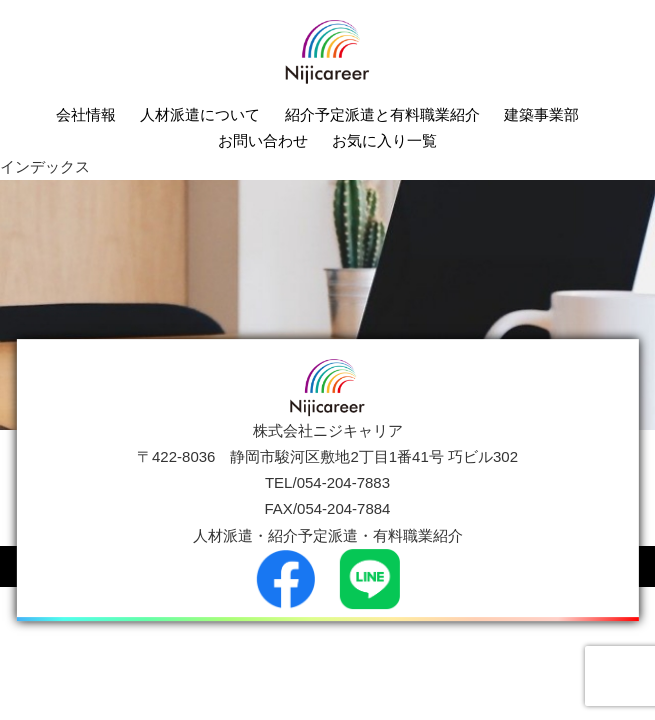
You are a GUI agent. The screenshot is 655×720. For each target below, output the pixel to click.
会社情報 (86, 114)
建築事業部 (541, 114)
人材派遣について (200, 114)
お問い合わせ (263, 140)
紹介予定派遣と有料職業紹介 (382, 114)
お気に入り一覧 (384, 140)
